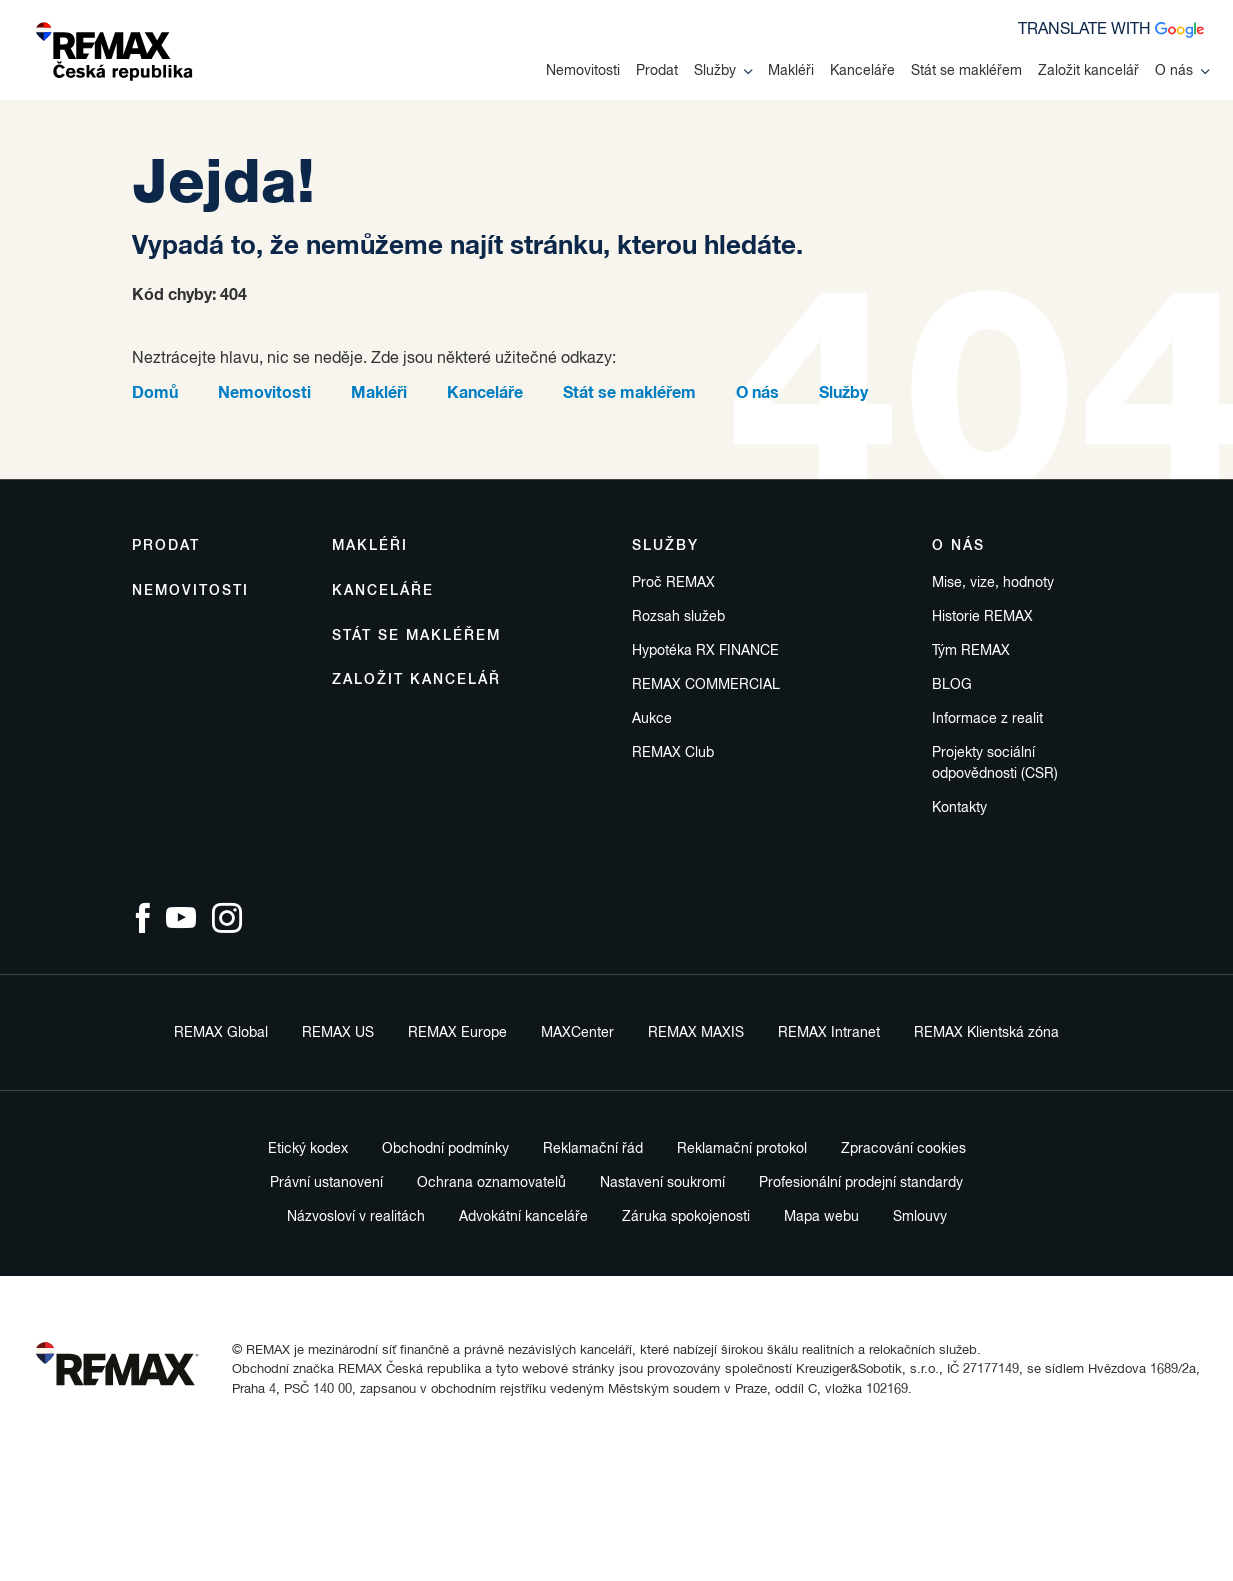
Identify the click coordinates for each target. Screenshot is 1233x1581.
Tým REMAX (971, 651)
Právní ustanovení (326, 1183)
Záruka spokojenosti (686, 1217)
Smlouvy (920, 1217)
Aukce (652, 719)
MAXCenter (577, 1033)
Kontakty (959, 808)
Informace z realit (987, 719)
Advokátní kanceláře (523, 1217)
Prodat (657, 71)
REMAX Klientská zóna (986, 1033)
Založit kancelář (1088, 71)
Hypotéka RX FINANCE (705, 651)
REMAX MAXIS (696, 1033)
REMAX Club (673, 753)
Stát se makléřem (966, 71)
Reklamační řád (593, 1149)
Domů (155, 393)
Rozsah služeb (678, 617)
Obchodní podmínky (445, 1149)
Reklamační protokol (742, 1149)
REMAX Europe (457, 1033)
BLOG (952, 685)
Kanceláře (862, 71)
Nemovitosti (583, 71)
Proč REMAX (673, 583)
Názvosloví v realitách (356, 1217)
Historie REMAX (982, 617)
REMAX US (338, 1033)
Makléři (791, 71)
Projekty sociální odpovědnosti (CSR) (995, 763)
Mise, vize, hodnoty (993, 583)
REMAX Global (221, 1033)
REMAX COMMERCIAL (706, 685)
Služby (723, 71)
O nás (1182, 71)
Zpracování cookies (903, 1149)
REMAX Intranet (829, 1033)
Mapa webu (821, 1217)
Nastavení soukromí (662, 1183)
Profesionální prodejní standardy (861, 1183)
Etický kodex (308, 1149)
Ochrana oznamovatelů (491, 1183)
